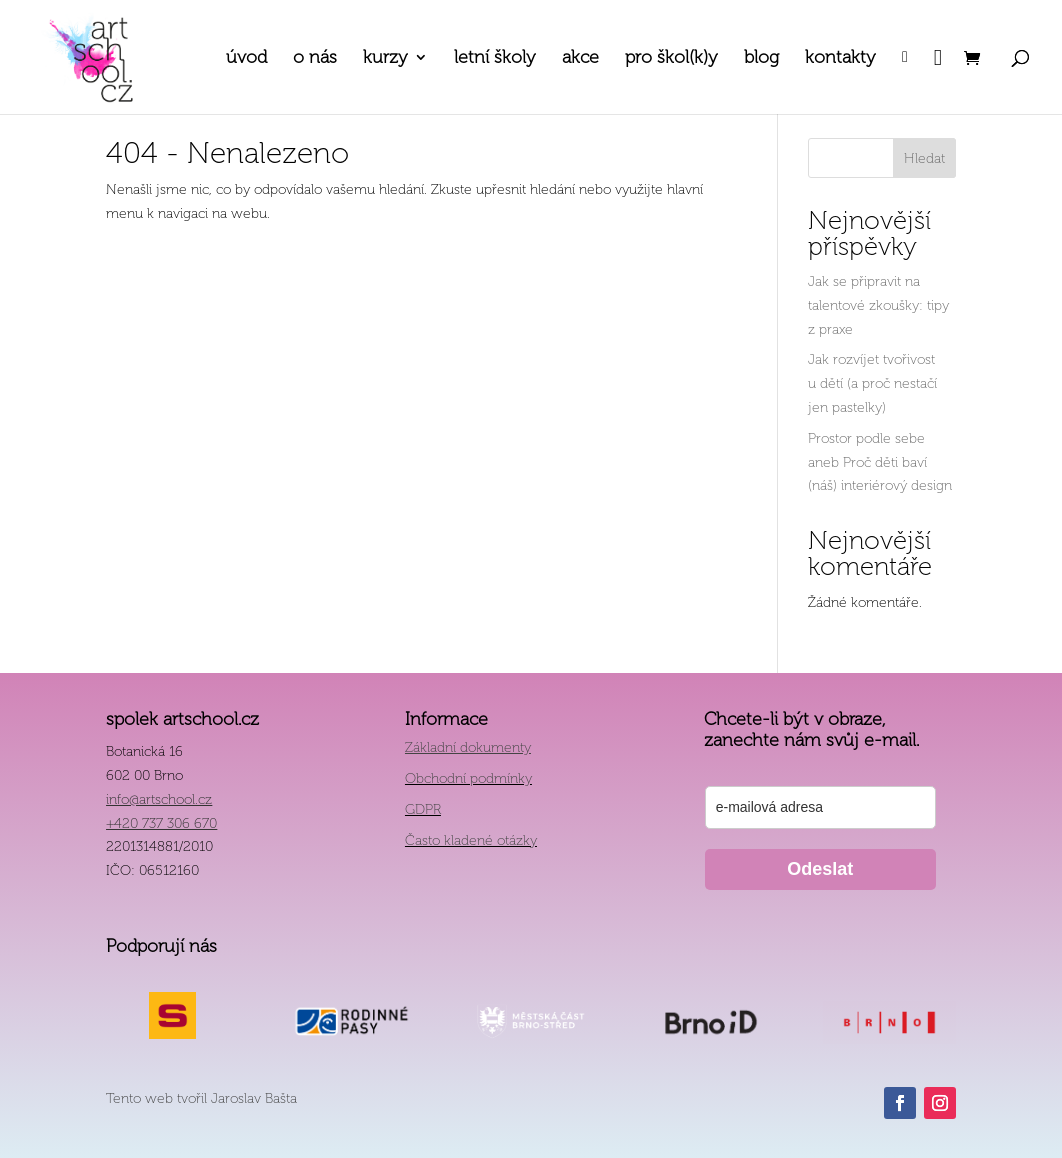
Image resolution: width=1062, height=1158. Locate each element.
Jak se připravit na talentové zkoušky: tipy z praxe (878, 305)
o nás (315, 59)
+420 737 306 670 (161, 823)
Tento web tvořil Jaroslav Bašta (201, 1098)
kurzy (385, 59)
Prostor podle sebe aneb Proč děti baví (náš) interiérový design (880, 462)
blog (761, 59)
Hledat (924, 158)
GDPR (423, 809)
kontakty (840, 59)
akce (580, 59)
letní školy (495, 59)
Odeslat (820, 869)
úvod (246, 59)
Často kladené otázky (471, 840)
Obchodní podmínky (468, 778)
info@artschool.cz (159, 799)
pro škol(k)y (671, 59)
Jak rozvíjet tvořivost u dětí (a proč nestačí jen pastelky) (872, 383)
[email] (820, 807)
